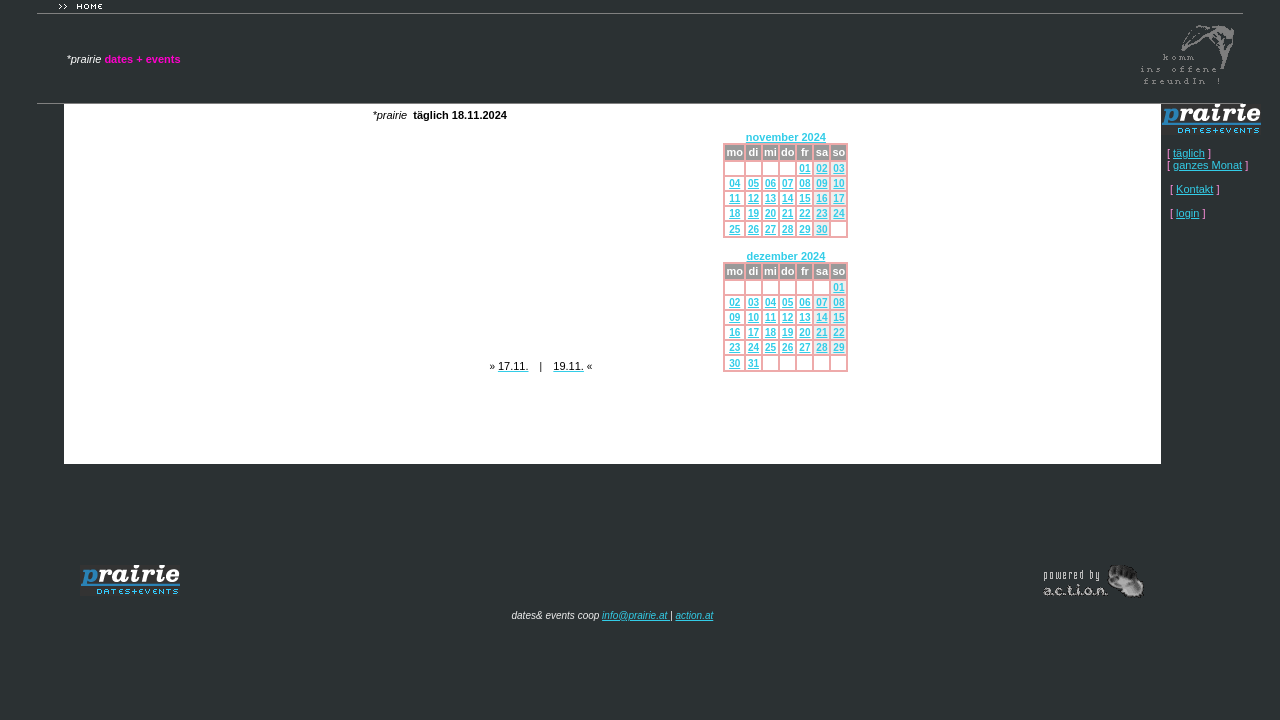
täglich (1189, 153)
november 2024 (786, 137)
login (1187, 213)
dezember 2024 (785, 256)
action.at (694, 615)
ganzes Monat (1207, 165)
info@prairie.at (636, 615)
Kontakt (1194, 189)
